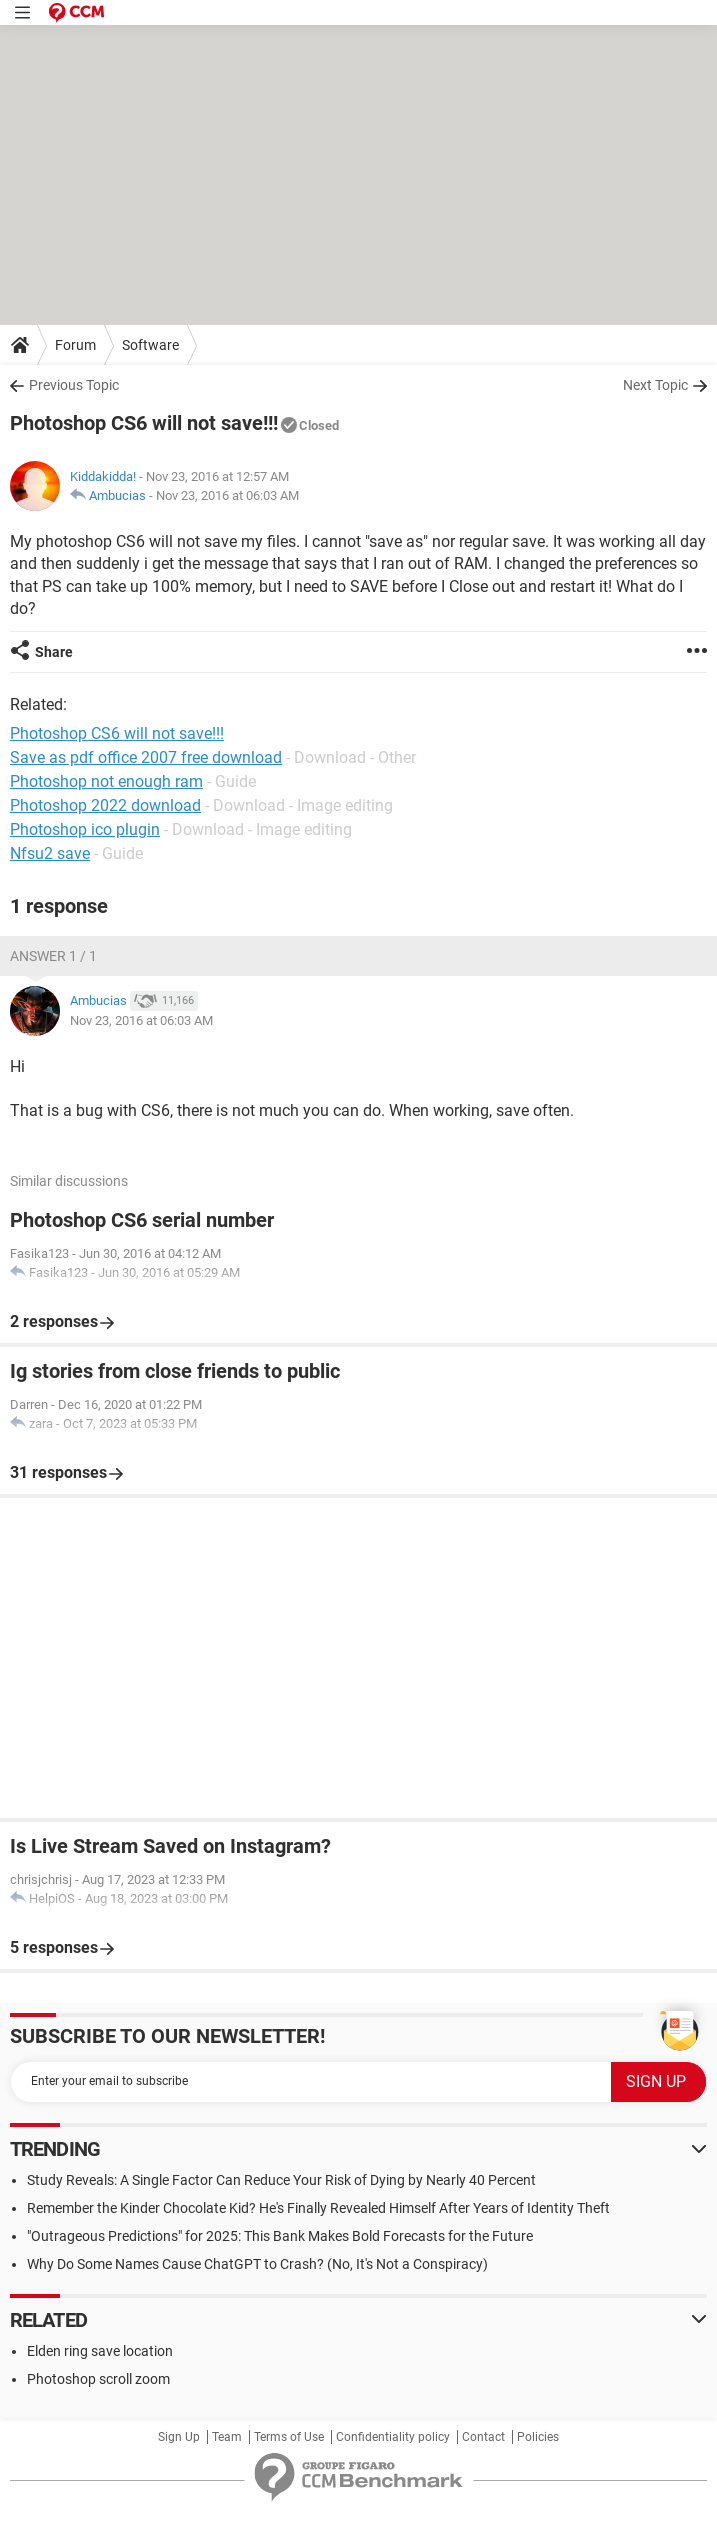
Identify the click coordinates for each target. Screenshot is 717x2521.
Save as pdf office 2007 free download (146, 757)
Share (54, 652)
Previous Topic (74, 385)
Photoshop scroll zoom (98, 2379)
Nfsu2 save (50, 853)
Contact (483, 2437)
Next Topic (655, 385)
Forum (75, 345)
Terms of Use (289, 2437)
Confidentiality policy (393, 2437)
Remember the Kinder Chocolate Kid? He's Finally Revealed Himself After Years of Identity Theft (318, 2208)
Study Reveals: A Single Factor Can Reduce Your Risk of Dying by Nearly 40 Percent (281, 2180)
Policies (538, 2437)
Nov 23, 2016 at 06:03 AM (227, 495)
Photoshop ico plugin (85, 829)
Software (150, 345)
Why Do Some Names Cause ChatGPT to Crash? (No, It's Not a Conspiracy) (257, 2264)
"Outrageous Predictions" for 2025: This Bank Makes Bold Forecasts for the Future (280, 2236)
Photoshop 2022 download (105, 805)
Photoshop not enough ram (106, 781)
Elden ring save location (100, 2351)
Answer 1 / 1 (53, 956)
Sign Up (179, 2437)
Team (227, 2437)
